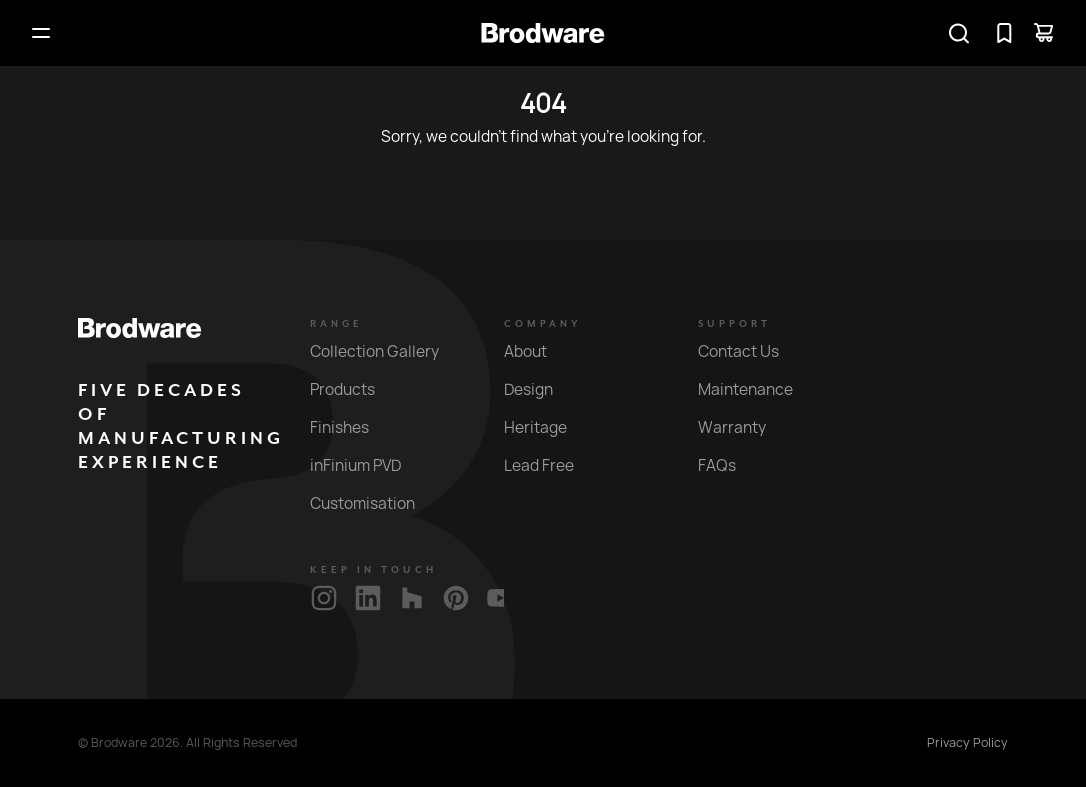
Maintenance (757, 389)
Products (354, 389)
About (537, 351)
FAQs (728, 465)
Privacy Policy (967, 743)
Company (543, 324)
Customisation (374, 503)
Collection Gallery (386, 351)
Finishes (351, 427)
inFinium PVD (367, 465)
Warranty (743, 427)
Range (336, 324)
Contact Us (750, 351)
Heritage (547, 427)
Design (540, 389)
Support (734, 324)
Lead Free (550, 465)
